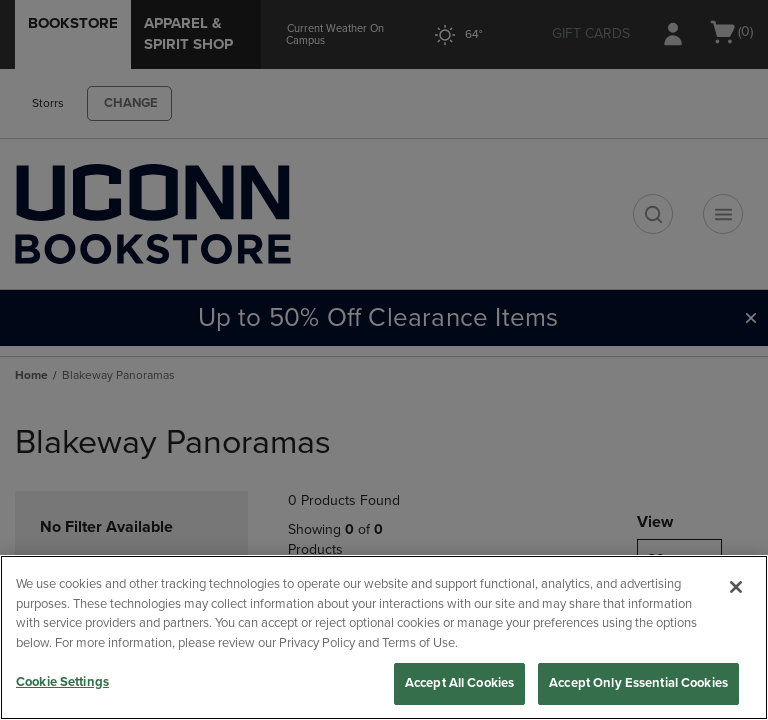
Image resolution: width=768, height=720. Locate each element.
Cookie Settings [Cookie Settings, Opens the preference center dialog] (62, 682)
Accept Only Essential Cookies (638, 683)
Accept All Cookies (459, 683)
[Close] (736, 587)
